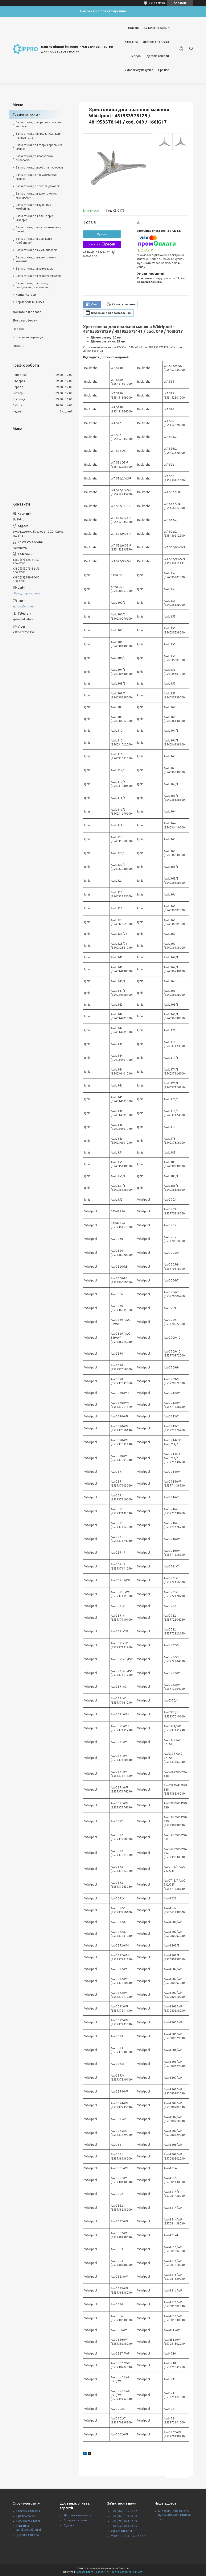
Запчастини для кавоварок (34, 268)
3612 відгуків (157, 2)
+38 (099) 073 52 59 (124, 2521)
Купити (102, 234)
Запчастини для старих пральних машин (39, 147)
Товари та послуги (26, 114)
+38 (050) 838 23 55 (124, 2525)
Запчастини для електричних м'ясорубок (36, 195)
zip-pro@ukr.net (23, 606)
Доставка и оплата (156, 41)
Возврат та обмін (75, 2520)
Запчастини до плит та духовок (38, 186)
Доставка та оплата (77, 2515)
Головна (133, 27)
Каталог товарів (155, 27)
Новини (18, 346)
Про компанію (25, 2516)
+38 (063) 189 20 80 (124, 2516)
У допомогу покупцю (139, 70)
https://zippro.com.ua (27, 593)
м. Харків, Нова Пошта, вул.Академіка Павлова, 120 (174, 2515)
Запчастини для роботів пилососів (40, 167)
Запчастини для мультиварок (36, 250)
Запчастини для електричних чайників (36, 259)
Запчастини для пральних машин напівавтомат (39, 135)
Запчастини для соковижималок (38, 276)
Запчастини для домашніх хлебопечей (34, 240)
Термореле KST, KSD (30, 302)
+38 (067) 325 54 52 (124, 2511)
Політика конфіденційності (126, 2572)
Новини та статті (28, 2521)
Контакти (131, 41)
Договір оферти (158, 56)
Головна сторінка (28, 2511)
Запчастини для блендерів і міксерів (35, 218)
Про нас (163, 70)
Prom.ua (124, 2568)
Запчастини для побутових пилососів (34, 158)
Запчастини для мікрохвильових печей (38, 229)
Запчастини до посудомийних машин (36, 176)
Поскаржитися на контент (91, 2572)
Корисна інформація (28, 337)
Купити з (102, 244)
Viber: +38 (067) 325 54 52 (128, 2536)
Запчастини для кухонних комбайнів (33, 207)
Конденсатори (26, 294)
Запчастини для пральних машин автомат (39, 124)
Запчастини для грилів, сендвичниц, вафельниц (33, 285)
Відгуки (136, 56)
